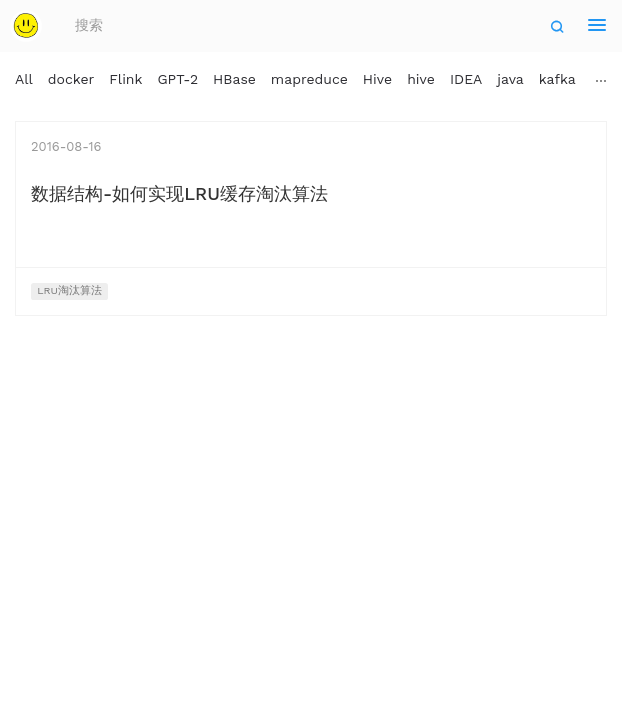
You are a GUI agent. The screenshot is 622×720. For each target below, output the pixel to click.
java (510, 79)
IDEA (466, 79)
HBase (234, 79)
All (24, 79)
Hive (377, 79)
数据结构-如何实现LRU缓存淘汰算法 (179, 193)
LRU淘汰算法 (69, 290)
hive (421, 79)
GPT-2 (177, 79)
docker (71, 79)
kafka (557, 79)
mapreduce (309, 79)
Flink (125, 79)
